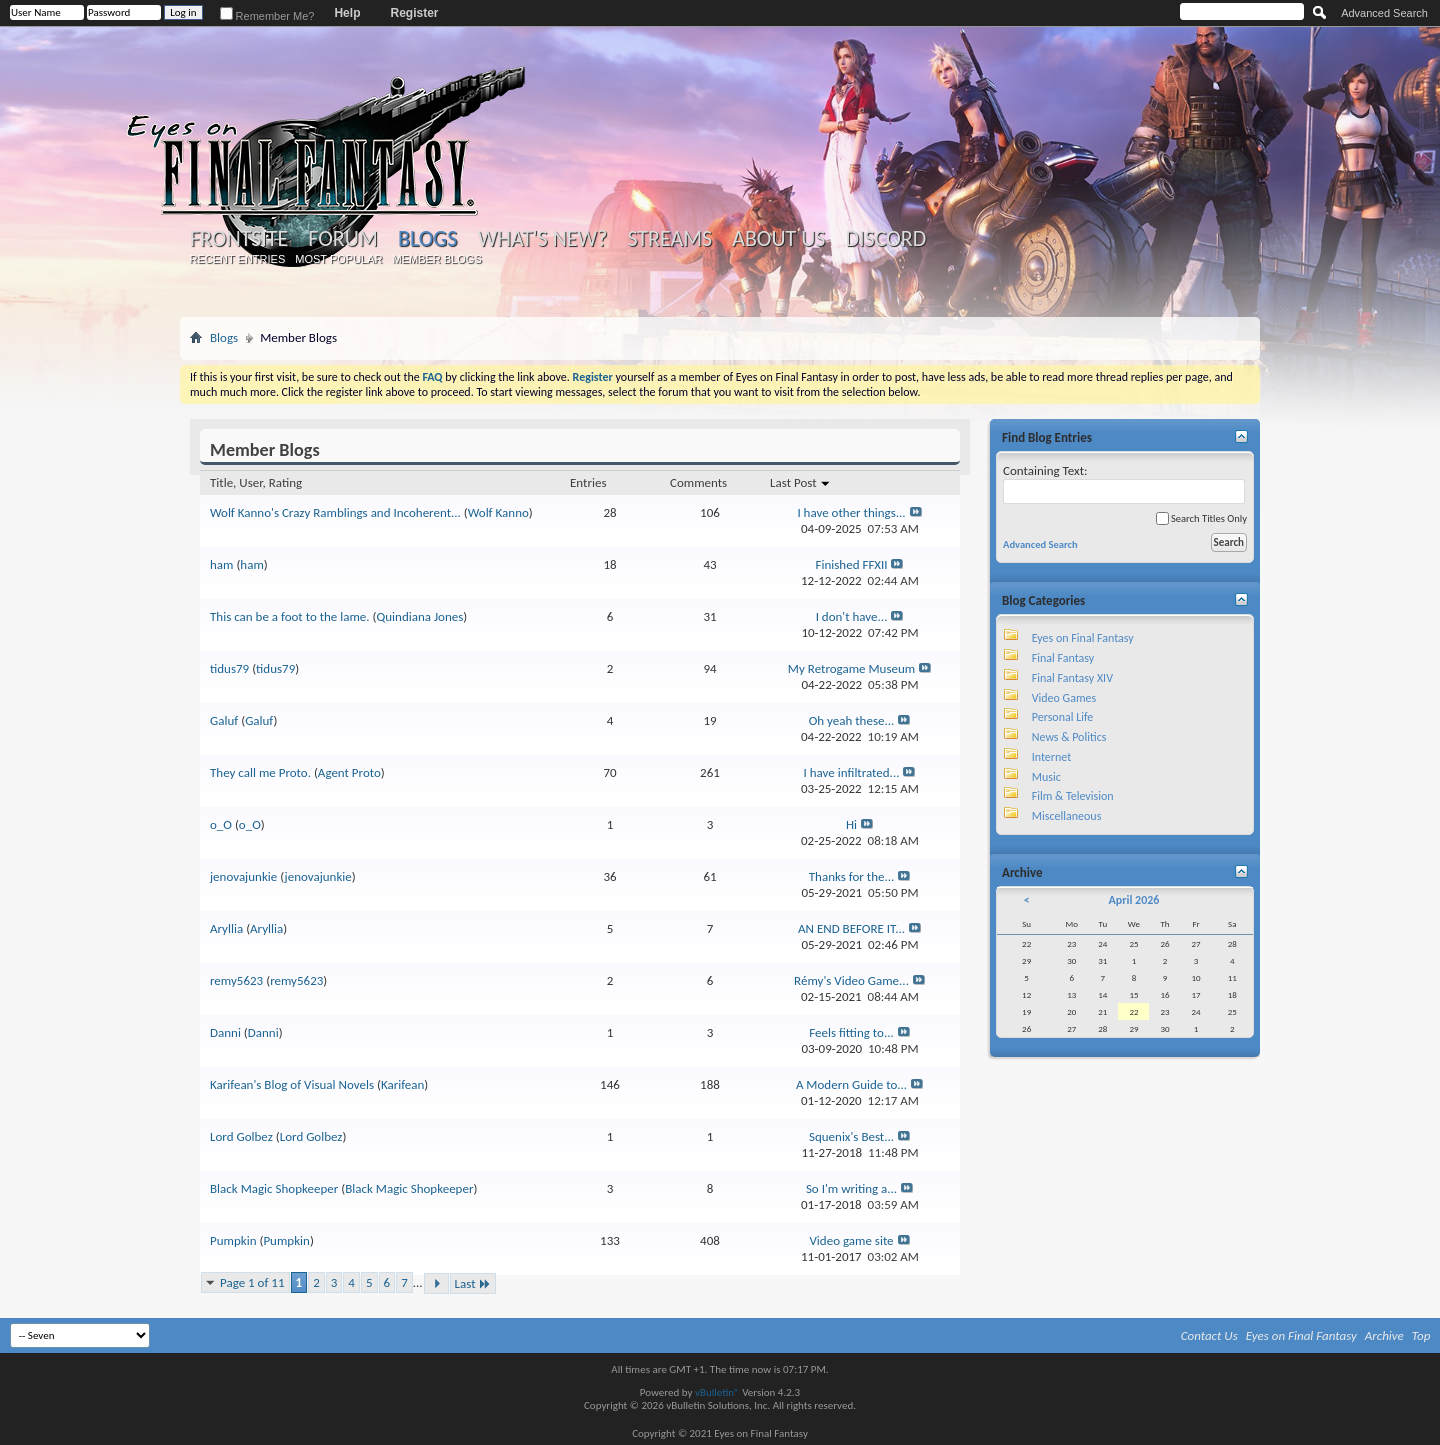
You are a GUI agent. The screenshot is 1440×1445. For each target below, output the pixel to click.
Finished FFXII (852, 564)
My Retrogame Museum (851, 668)
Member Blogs (436, 259)
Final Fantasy (1063, 658)
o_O (221, 824)
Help (347, 13)
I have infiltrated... (852, 772)
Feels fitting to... (851, 1032)
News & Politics (1069, 737)
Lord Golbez (241, 1136)
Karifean (402, 1084)
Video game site (851, 1240)
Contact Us (1209, 1335)
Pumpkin (233, 1240)
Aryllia (226, 928)
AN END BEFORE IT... (851, 928)
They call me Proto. (260, 772)
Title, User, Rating (256, 482)
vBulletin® (717, 1392)
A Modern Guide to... (851, 1084)
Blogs (427, 238)
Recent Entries (238, 259)
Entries (588, 482)
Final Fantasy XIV (1072, 678)
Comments (698, 482)
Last (473, 1283)
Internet (1052, 757)
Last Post (800, 482)
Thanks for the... (852, 876)
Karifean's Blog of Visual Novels (292, 1084)
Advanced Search (1384, 13)
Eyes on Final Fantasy (1083, 638)
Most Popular (338, 259)
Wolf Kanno (498, 512)
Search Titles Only (1201, 518)
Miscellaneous (1067, 816)
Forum (342, 239)
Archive (1384, 1335)
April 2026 (1133, 900)
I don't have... (852, 616)
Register (414, 13)
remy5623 (236, 980)
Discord (885, 239)
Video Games (1064, 698)
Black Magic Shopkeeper (274, 1188)
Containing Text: (1124, 483)
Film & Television (1073, 796)
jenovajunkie (243, 876)
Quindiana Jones (420, 616)
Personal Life (1063, 717)
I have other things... (851, 512)
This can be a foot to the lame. (290, 616)
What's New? (543, 239)
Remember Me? (267, 16)
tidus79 (229, 668)
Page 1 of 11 (252, 1282)
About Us (778, 239)
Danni (225, 1032)
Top (1421, 1335)
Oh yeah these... (852, 720)
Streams (669, 239)
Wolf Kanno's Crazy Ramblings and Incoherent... (335, 512)
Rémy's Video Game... (851, 980)
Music (1046, 777)
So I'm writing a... (851, 1188)
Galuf (224, 720)
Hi (851, 824)
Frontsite (239, 239)
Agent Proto (349, 772)
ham (221, 564)
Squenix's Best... (851, 1136)
